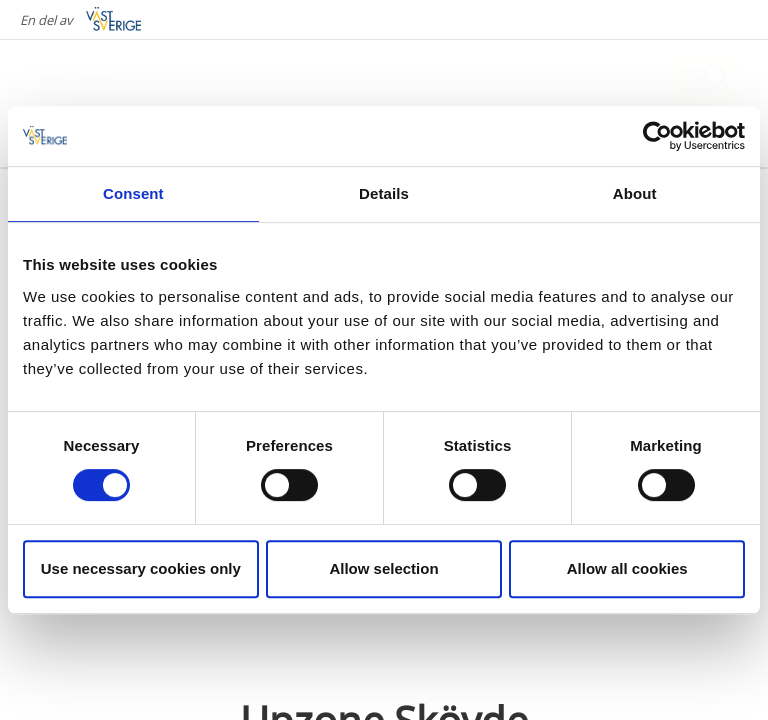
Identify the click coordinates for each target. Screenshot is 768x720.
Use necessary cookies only (141, 568)
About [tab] (635, 193)
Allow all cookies (627, 568)
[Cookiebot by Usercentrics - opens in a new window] (657, 136)
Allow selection (383, 568)
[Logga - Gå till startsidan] (100, 80)
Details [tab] (384, 193)
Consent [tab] (133, 193)
